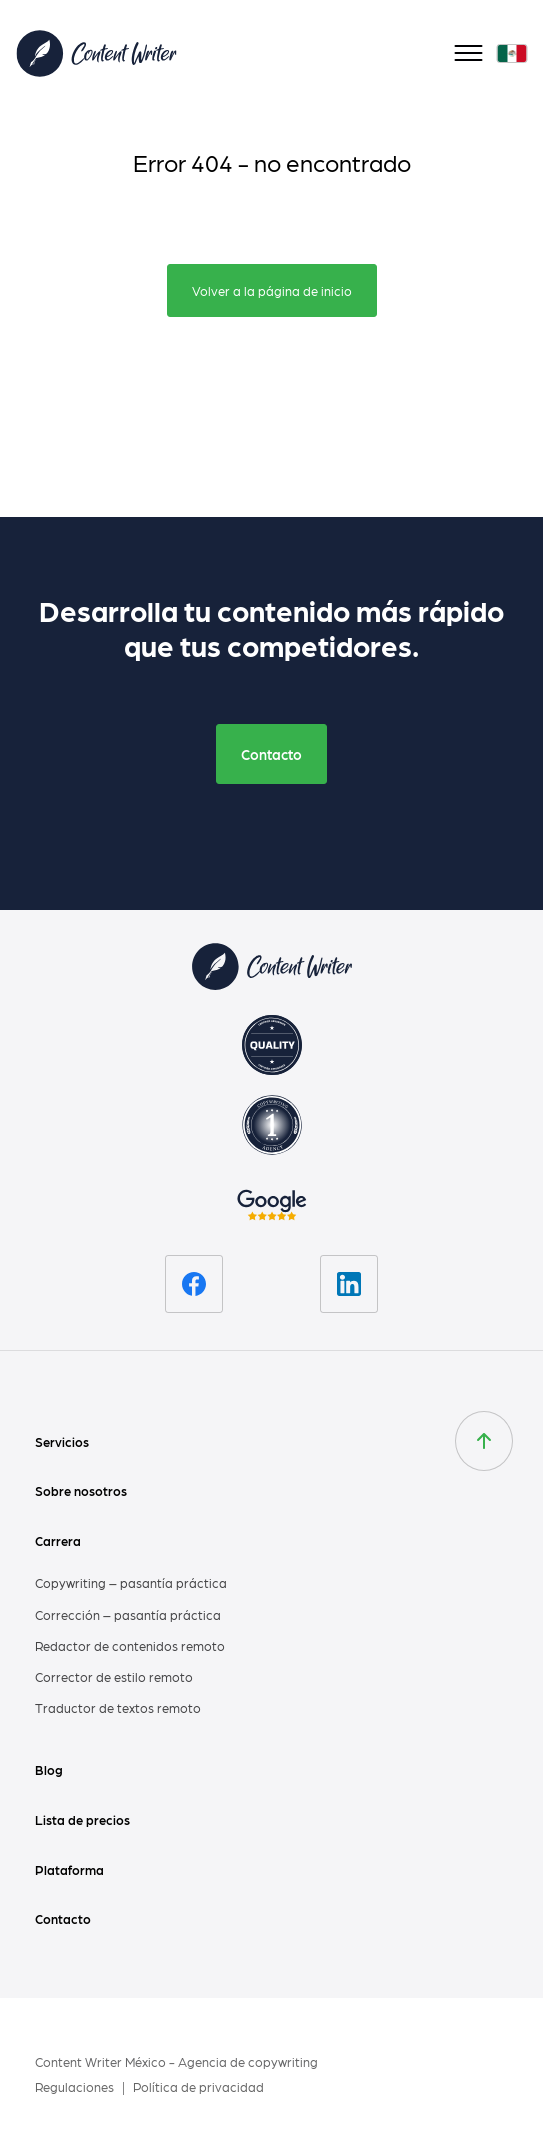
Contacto (271, 754)
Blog (49, 1769)
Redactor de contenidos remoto (130, 1645)
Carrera (58, 1540)
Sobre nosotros (81, 1490)
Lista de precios (82, 1819)
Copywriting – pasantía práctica (131, 1582)
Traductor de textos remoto (118, 1707)
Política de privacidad (198, 2086)
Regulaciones (76, 2086)
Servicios (62, 1441)
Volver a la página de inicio (272, 290)
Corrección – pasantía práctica (128, 1614)
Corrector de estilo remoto (114, 1676)
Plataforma (69, 1869)
